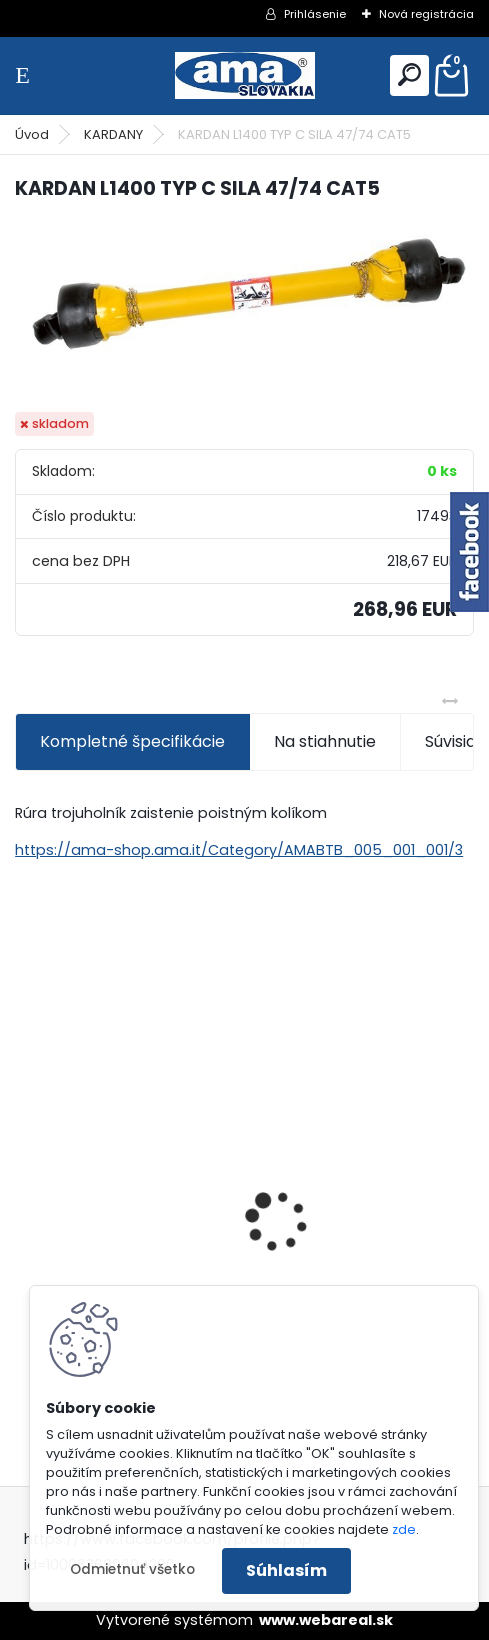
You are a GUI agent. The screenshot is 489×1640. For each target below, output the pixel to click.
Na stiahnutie (325, 741)
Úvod (32, 134)
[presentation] (26, 1186)
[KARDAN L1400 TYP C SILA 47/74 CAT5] (244, 292)
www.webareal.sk (326, 1620)
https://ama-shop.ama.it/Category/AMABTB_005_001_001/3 (239, 850)
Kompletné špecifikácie (132, 741)
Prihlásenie (315, 14)
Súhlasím (286, 1570)
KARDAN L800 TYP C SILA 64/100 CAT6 (359, 1211)
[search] (409, 74)
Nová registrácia (426, 14)
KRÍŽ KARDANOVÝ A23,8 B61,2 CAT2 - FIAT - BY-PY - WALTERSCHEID (124, 1096)
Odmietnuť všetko (132, 1569)
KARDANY (113, 134)
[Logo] (245, 75)
